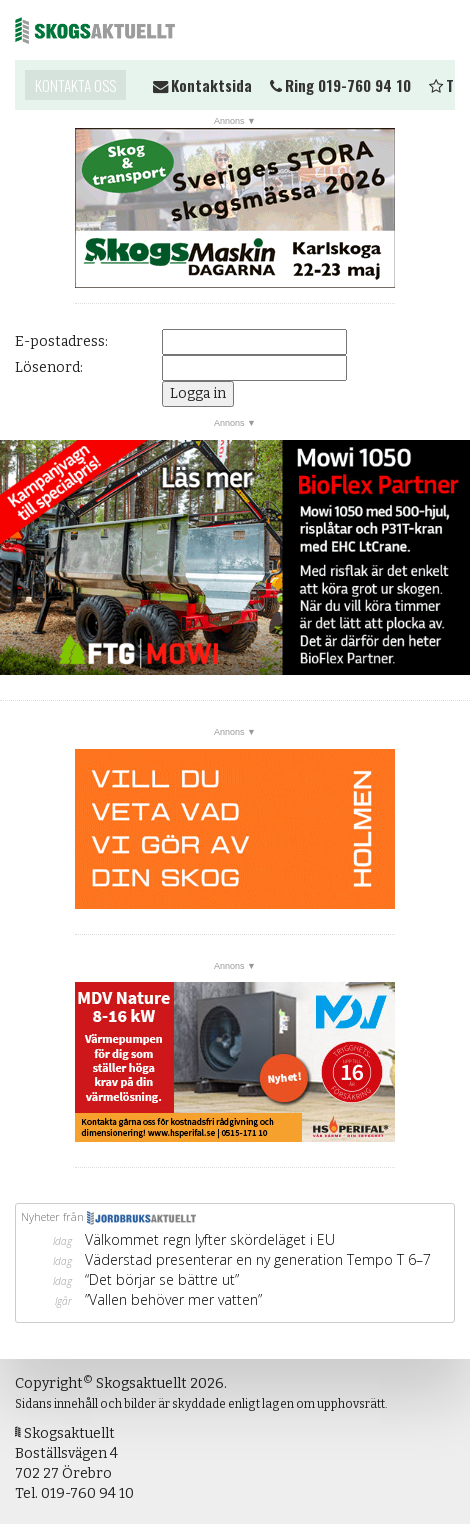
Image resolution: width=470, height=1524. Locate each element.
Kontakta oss (75, 85)
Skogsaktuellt (95, 30)
